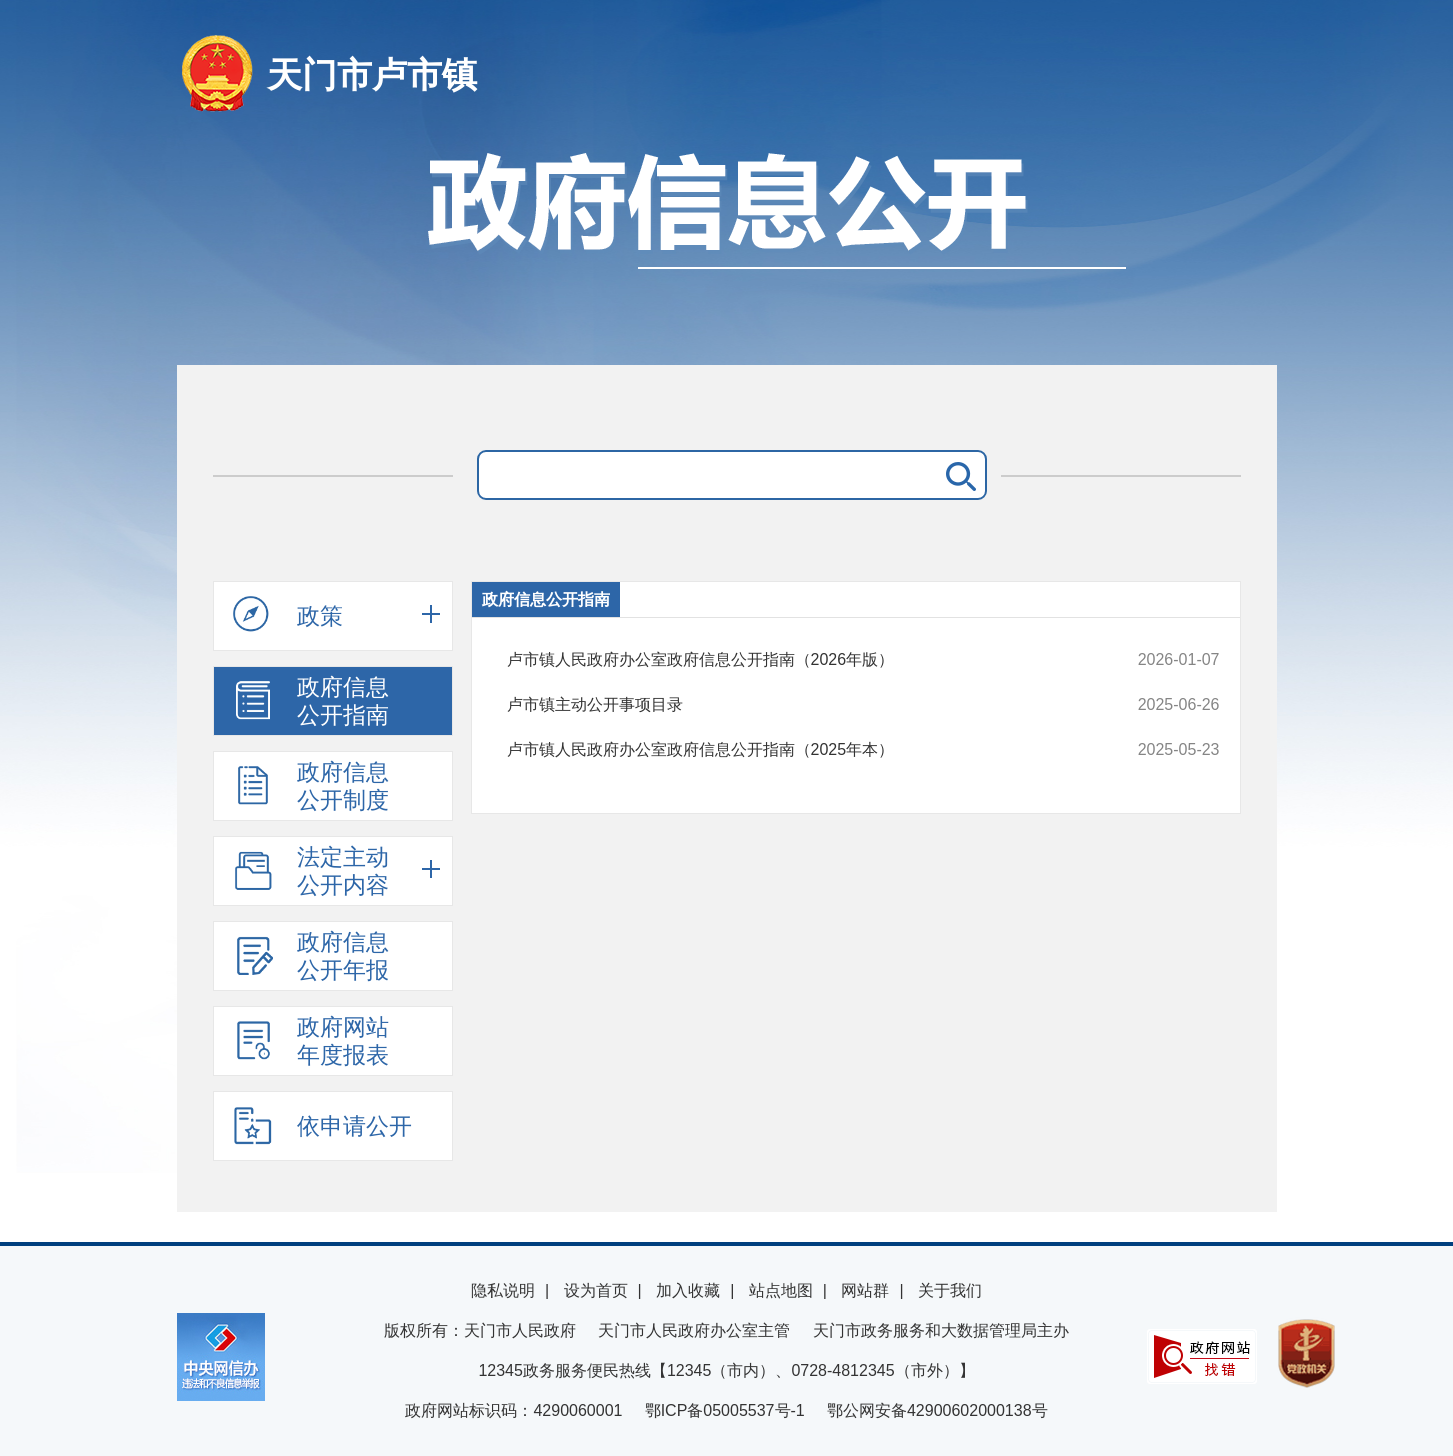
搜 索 (957, 475)
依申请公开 (322, 1125)
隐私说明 (503, 1290)
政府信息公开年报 (311, 956)
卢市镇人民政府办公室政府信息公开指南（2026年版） (796, 660)
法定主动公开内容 (311, 871)
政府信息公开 (727, 247)
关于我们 (950, 1290)
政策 (288, 615)
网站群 (865, 1290)
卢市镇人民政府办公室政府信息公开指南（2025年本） (796, 750)
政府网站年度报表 (311, 1041)
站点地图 (781, 1290)
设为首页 (596, 1290)
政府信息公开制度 (311, 786)
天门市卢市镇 (372, 74)
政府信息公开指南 (311, 701)
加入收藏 (688, 1290)
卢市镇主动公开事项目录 (796, 705)
